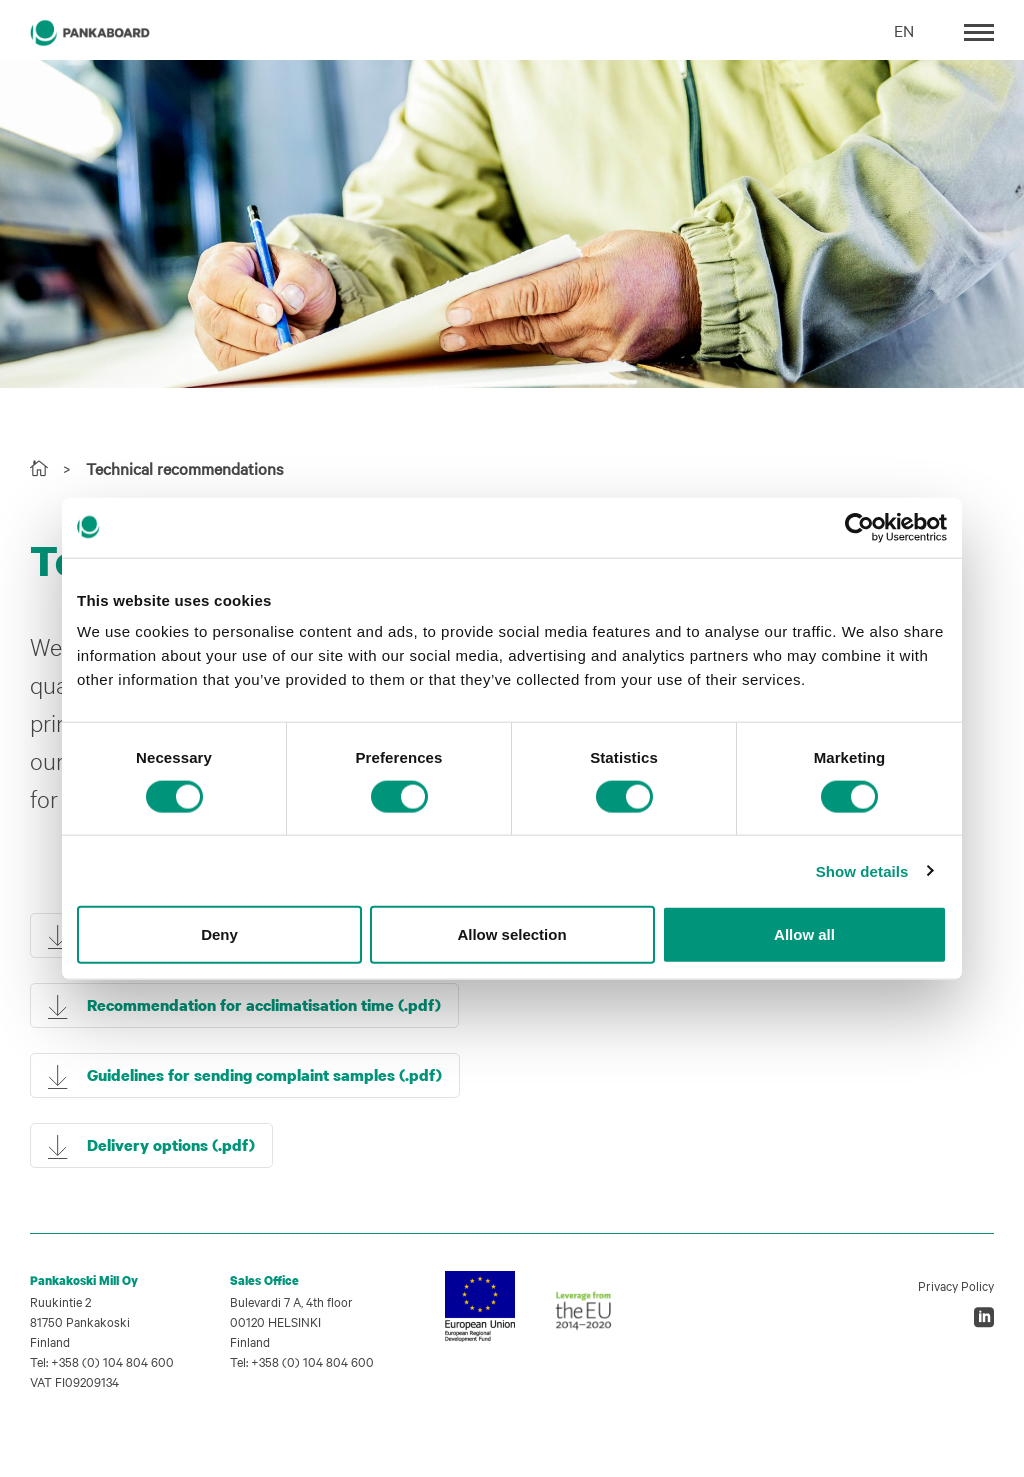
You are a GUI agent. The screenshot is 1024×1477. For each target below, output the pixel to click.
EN (904, 30)
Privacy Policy (956, 1285)
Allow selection (511, 934)
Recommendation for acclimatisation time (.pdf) (264, 1005)
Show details (862, 870)
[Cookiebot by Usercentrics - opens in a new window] (859, 527)
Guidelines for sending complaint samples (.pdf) (264, 1075)
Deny (219, 934)
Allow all (804, 934)
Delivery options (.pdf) (171, 1145)
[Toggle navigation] (979, 30)
